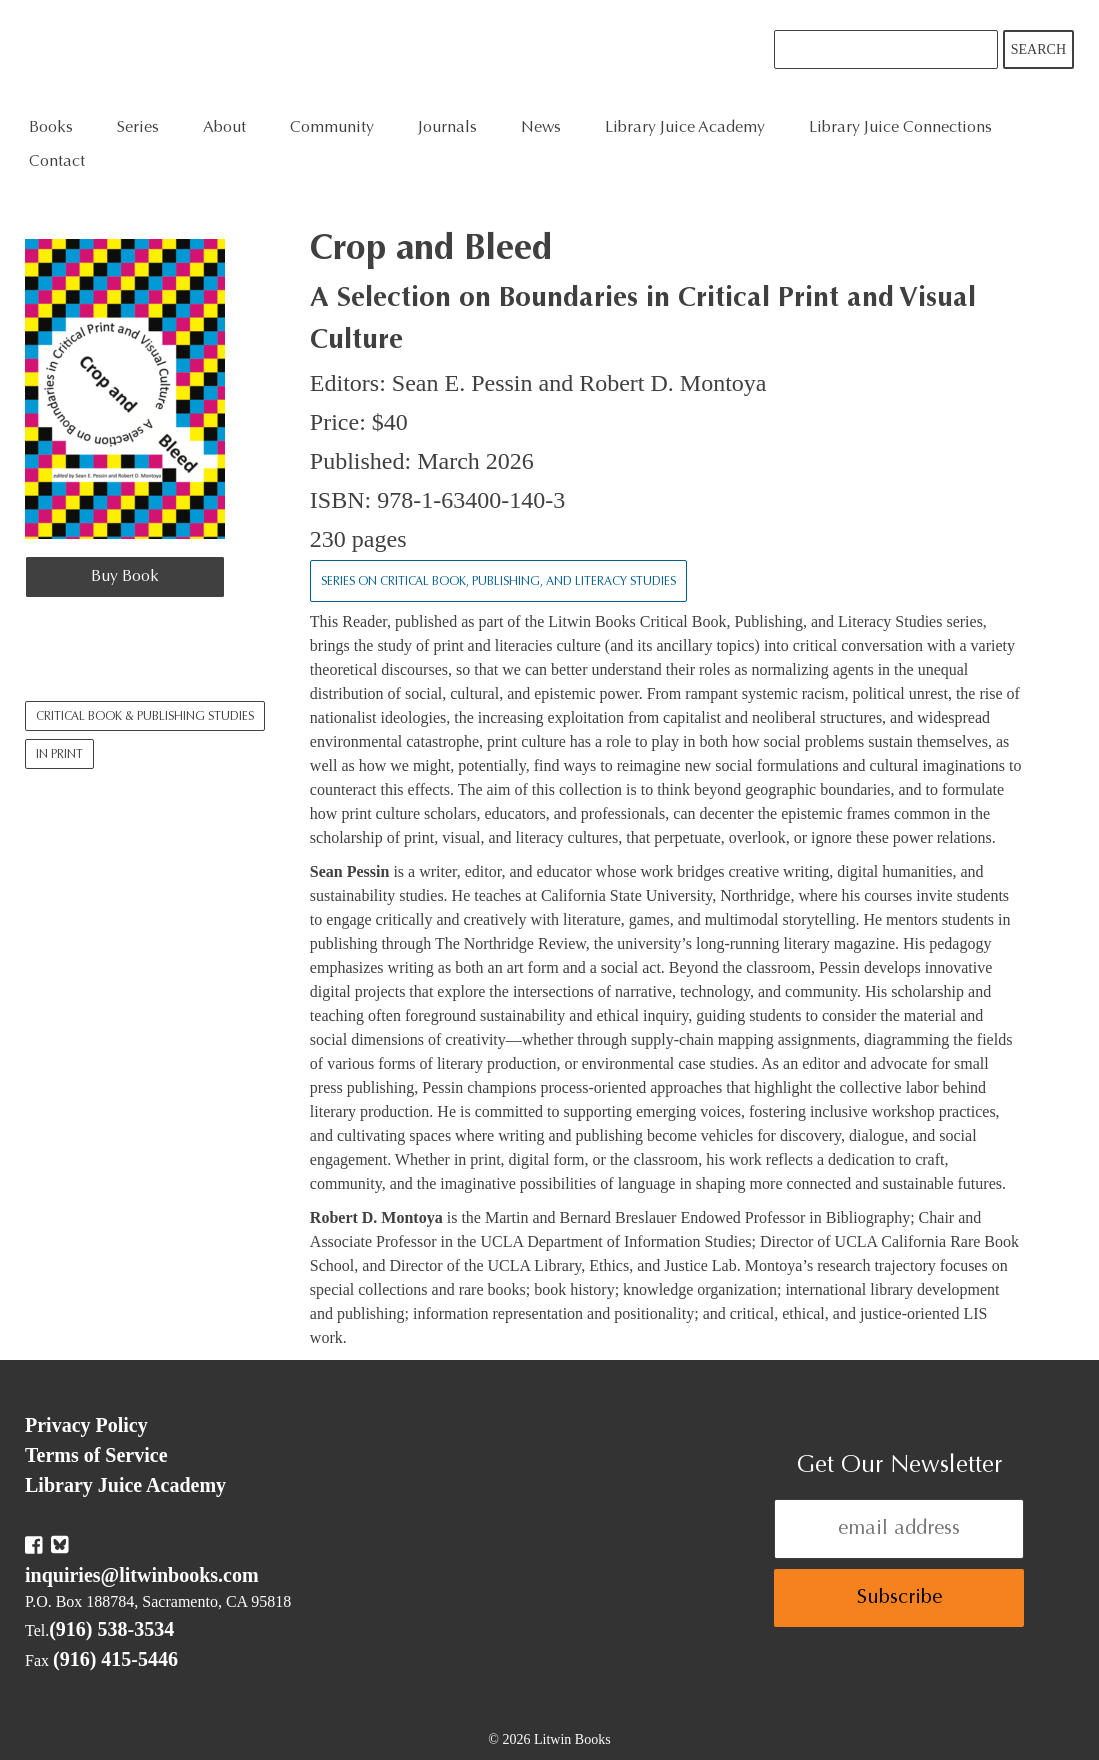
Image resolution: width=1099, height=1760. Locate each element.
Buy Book (125, 577)
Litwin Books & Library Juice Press (327, 55)
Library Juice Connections (900, 128)
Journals (447, 128)
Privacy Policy (86, 1425)
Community (332, 128)
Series (138, 128)
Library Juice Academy (685, 128)
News (541, 128)
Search (1038, 49)
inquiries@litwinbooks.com (142, 1575)
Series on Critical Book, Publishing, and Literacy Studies (498, 582)
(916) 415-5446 (115, 1659)
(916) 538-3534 (111, 1629)
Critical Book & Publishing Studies (145, 717)
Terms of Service (96, 1455)
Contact (57, 162)
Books (51, 128)
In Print (59, 755)
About (224, 128)
